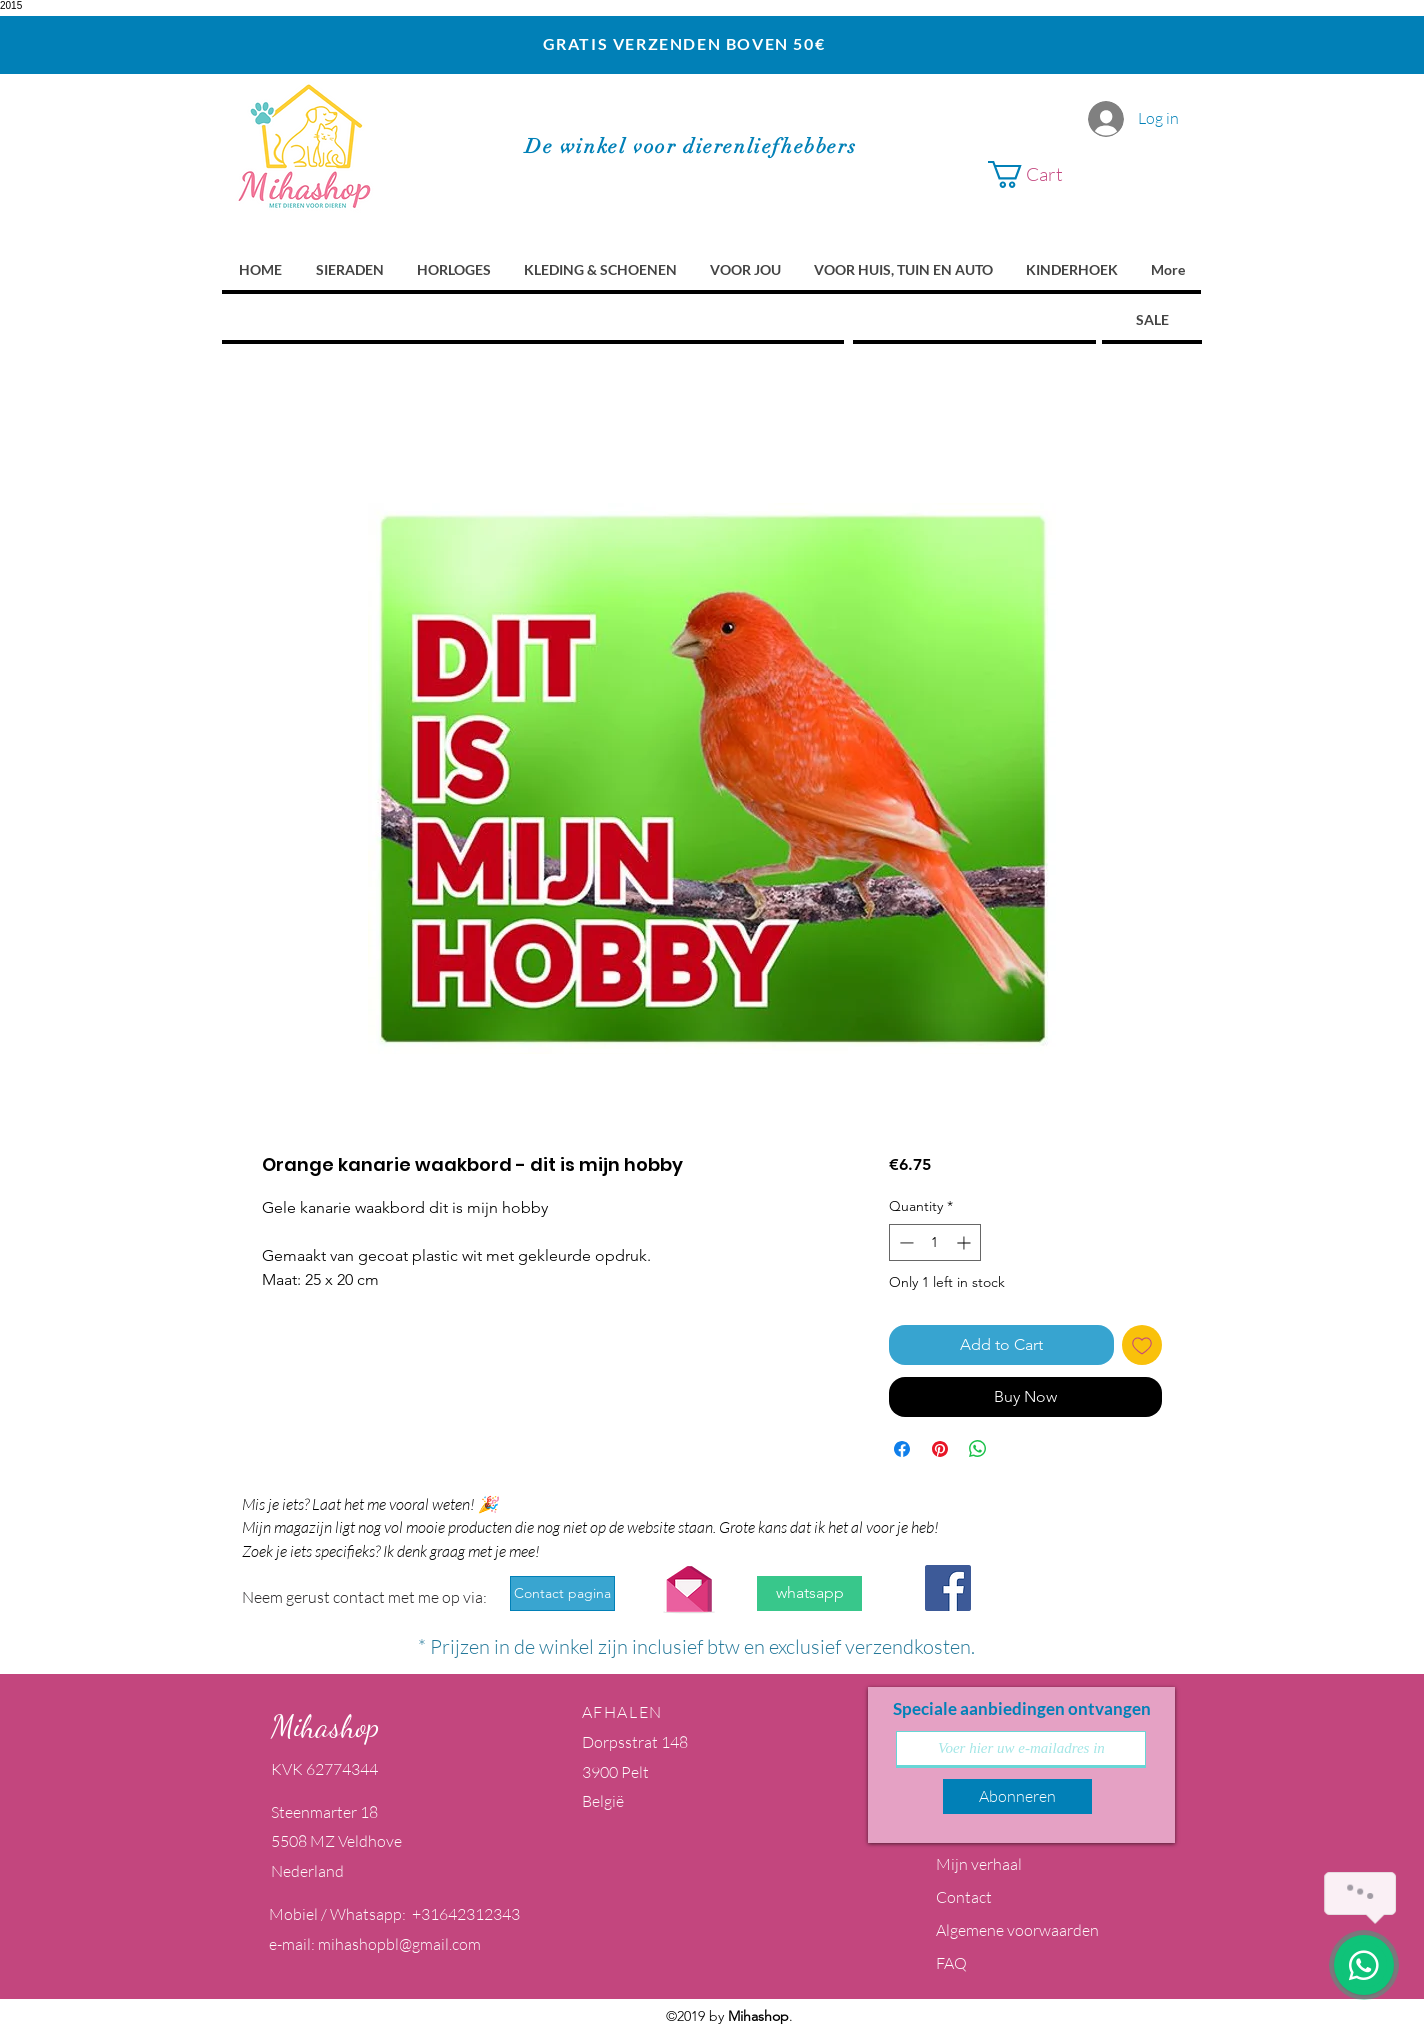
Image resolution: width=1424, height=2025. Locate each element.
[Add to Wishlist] (1142, 1345)
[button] (1078, 174)
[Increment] (965, 1242)
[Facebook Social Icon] (948, 1588)
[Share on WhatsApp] (978, 1449)
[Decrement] (904, 1242)
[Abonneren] (1017, 1796)
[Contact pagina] (562, 1593)
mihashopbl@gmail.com (399, 1944)
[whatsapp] (809, 1593)
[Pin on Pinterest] (940, 1449)
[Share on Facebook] (902, 1449)
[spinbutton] (935, 1242)
